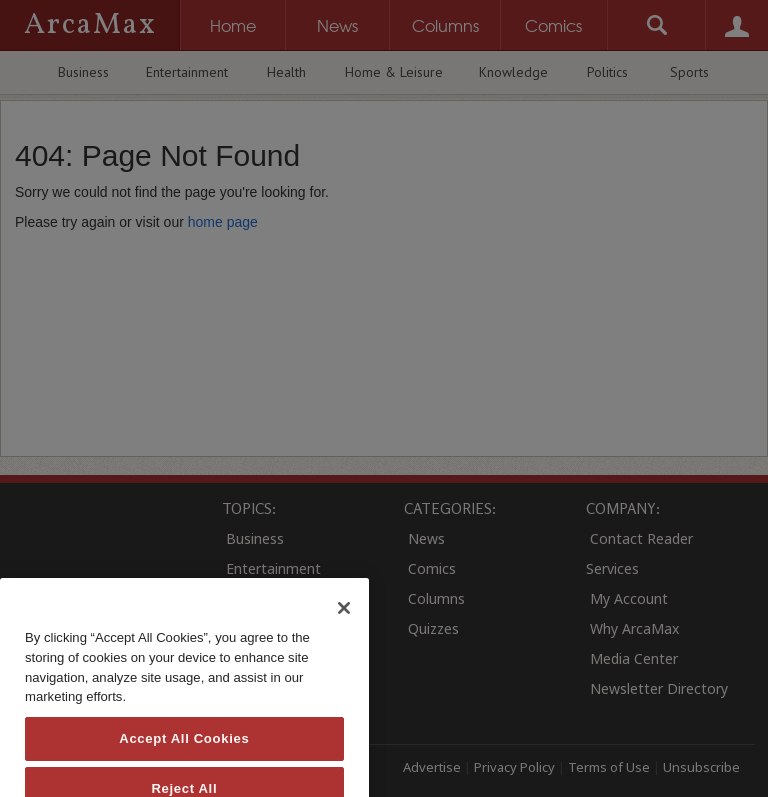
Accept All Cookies (184, 769)
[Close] (344, 640)
